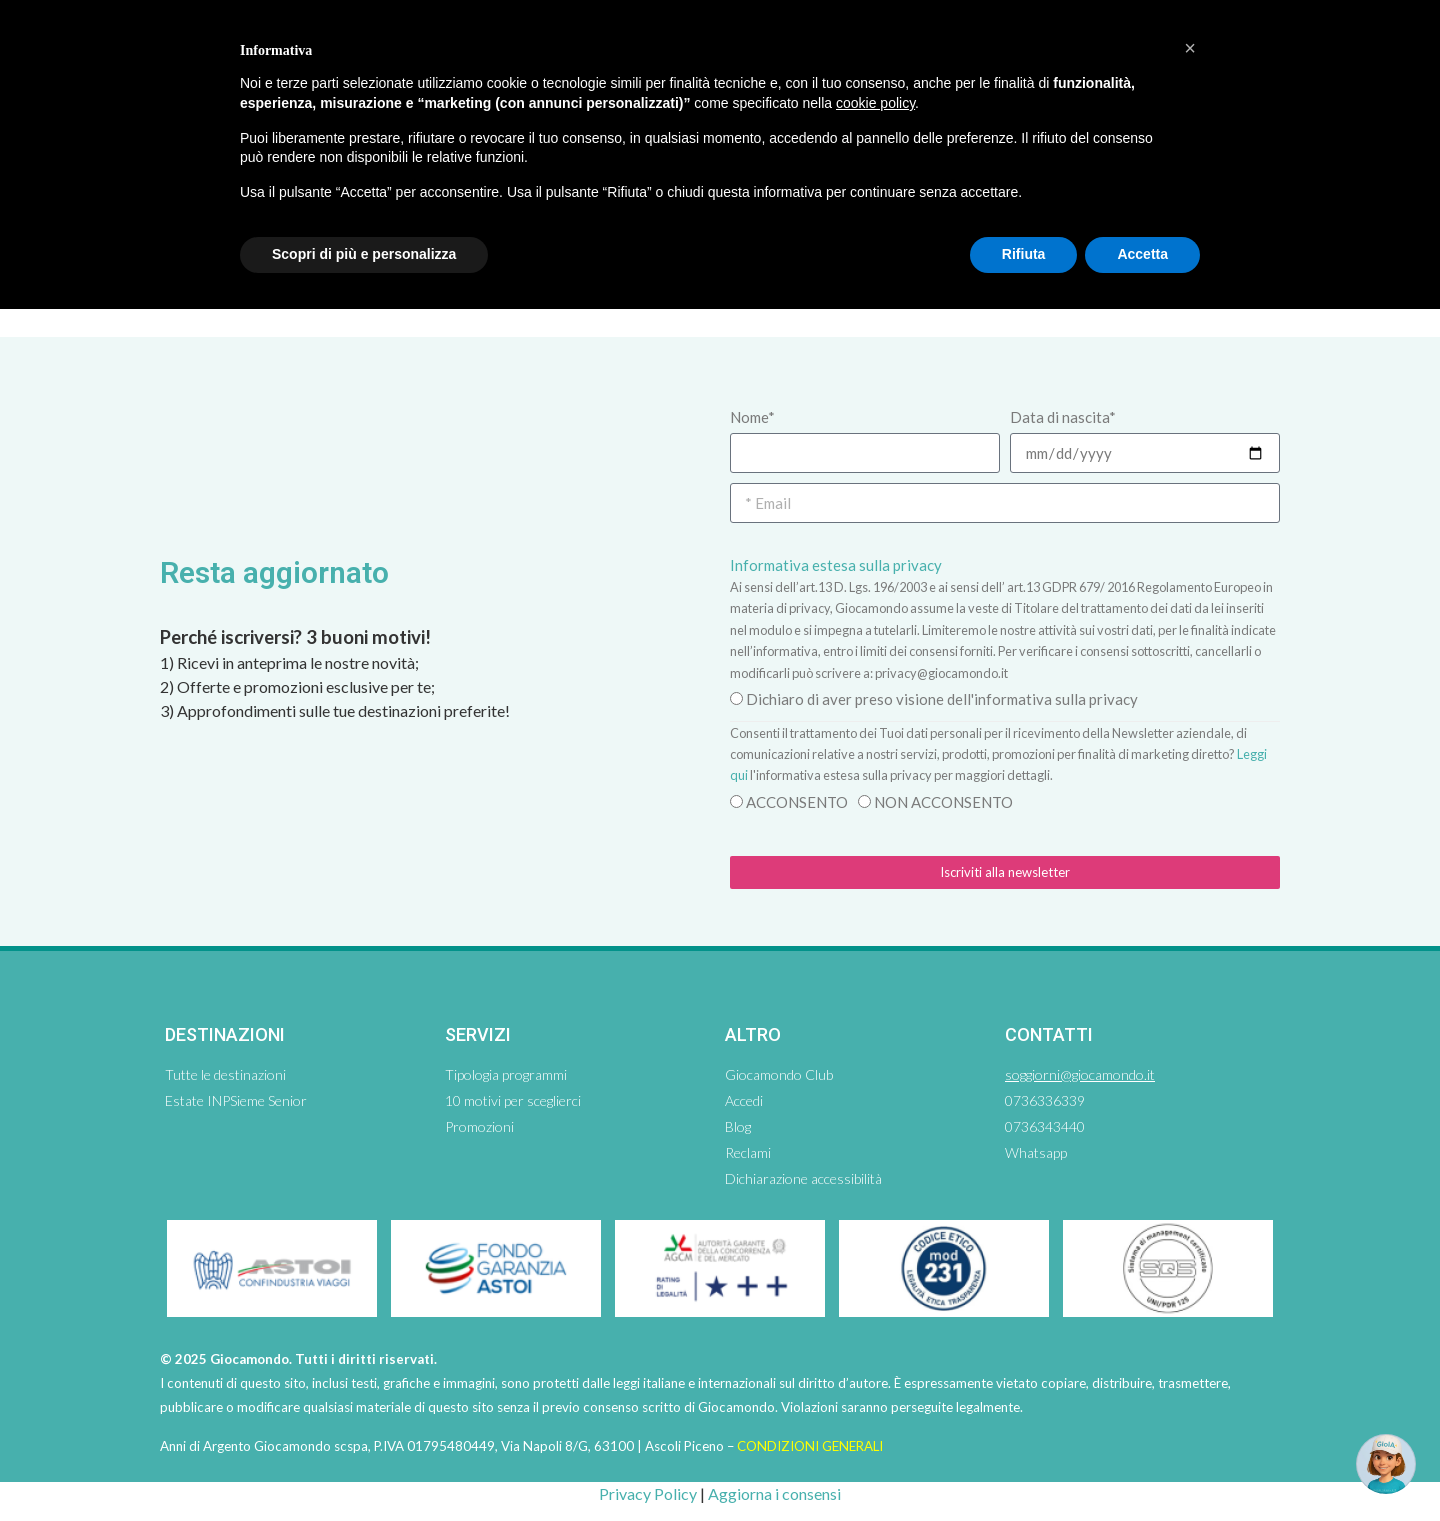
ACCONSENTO (797, 802)
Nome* (752, 417)
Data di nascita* (1063, 417)
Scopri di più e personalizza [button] (364, 254)
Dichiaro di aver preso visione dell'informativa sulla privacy (942, 699)
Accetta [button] (1142, 254)
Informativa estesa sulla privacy (836, 565)
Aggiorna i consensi (774, 1493)
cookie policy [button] (875, 103)
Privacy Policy (648, 1493)
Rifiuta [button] (1024, 254)
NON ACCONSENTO (943, 802)
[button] (1190, 48)
